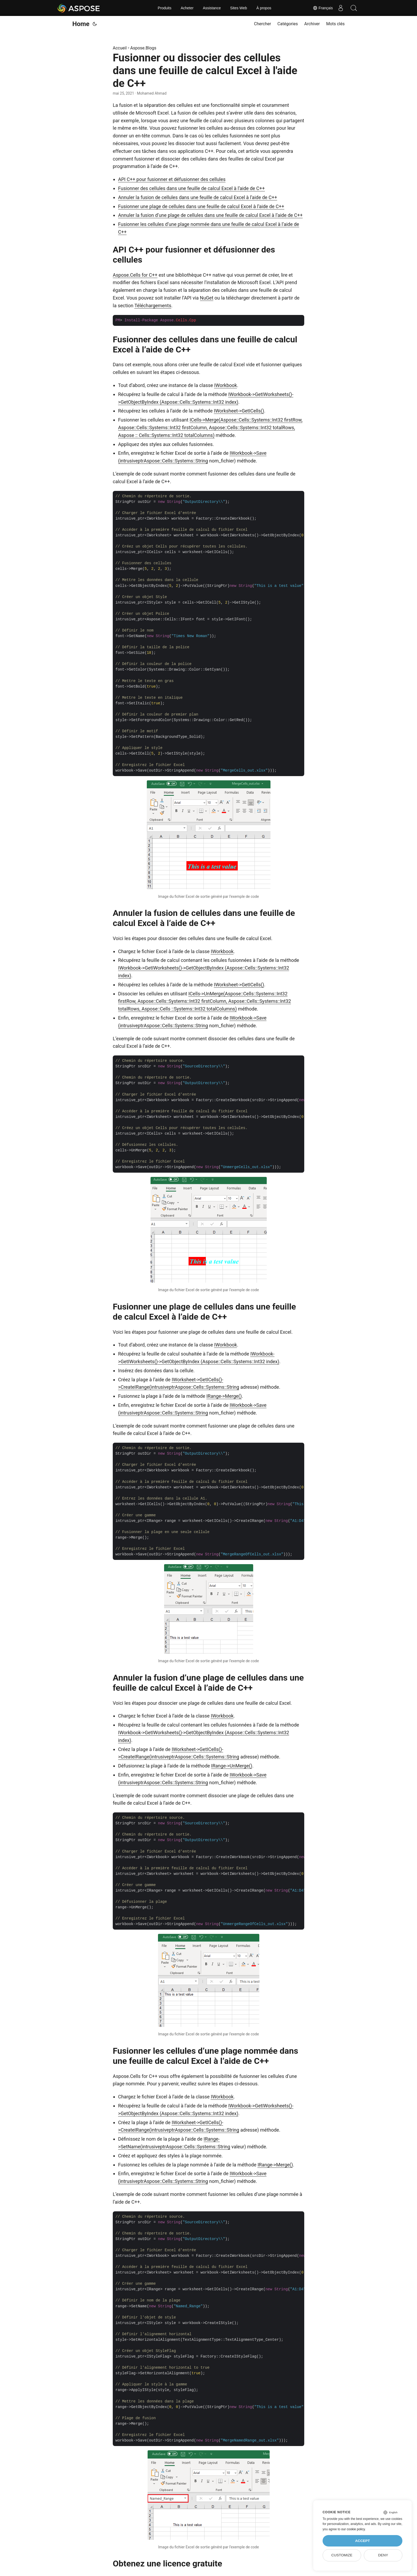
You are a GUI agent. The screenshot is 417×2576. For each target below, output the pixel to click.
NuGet (206, 298)
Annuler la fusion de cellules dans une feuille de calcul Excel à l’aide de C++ (197, 197)
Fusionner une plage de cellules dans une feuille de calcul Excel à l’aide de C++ (201, 206)
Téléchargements (152, 305)
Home (80, 24)
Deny (383, 2555)
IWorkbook (225, 385)
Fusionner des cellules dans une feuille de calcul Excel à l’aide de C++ (191, 188)
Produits (164, 8)
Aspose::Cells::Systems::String (176, 461)
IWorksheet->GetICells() (239, 411)
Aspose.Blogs (143, 47)
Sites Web (238, 8)
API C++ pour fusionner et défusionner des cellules (172, 179)
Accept (362, 2541)
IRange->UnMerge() (231, 1766)
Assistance (212, 8)
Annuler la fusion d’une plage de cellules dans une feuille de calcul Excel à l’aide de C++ (210, 215)
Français (322, 8)
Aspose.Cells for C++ (135, 275)
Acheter (187, 8)
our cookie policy (353, 2529)
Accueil (120, 47)
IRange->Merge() (224, 1396)
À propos (263, 8)
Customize (341, 2555)
